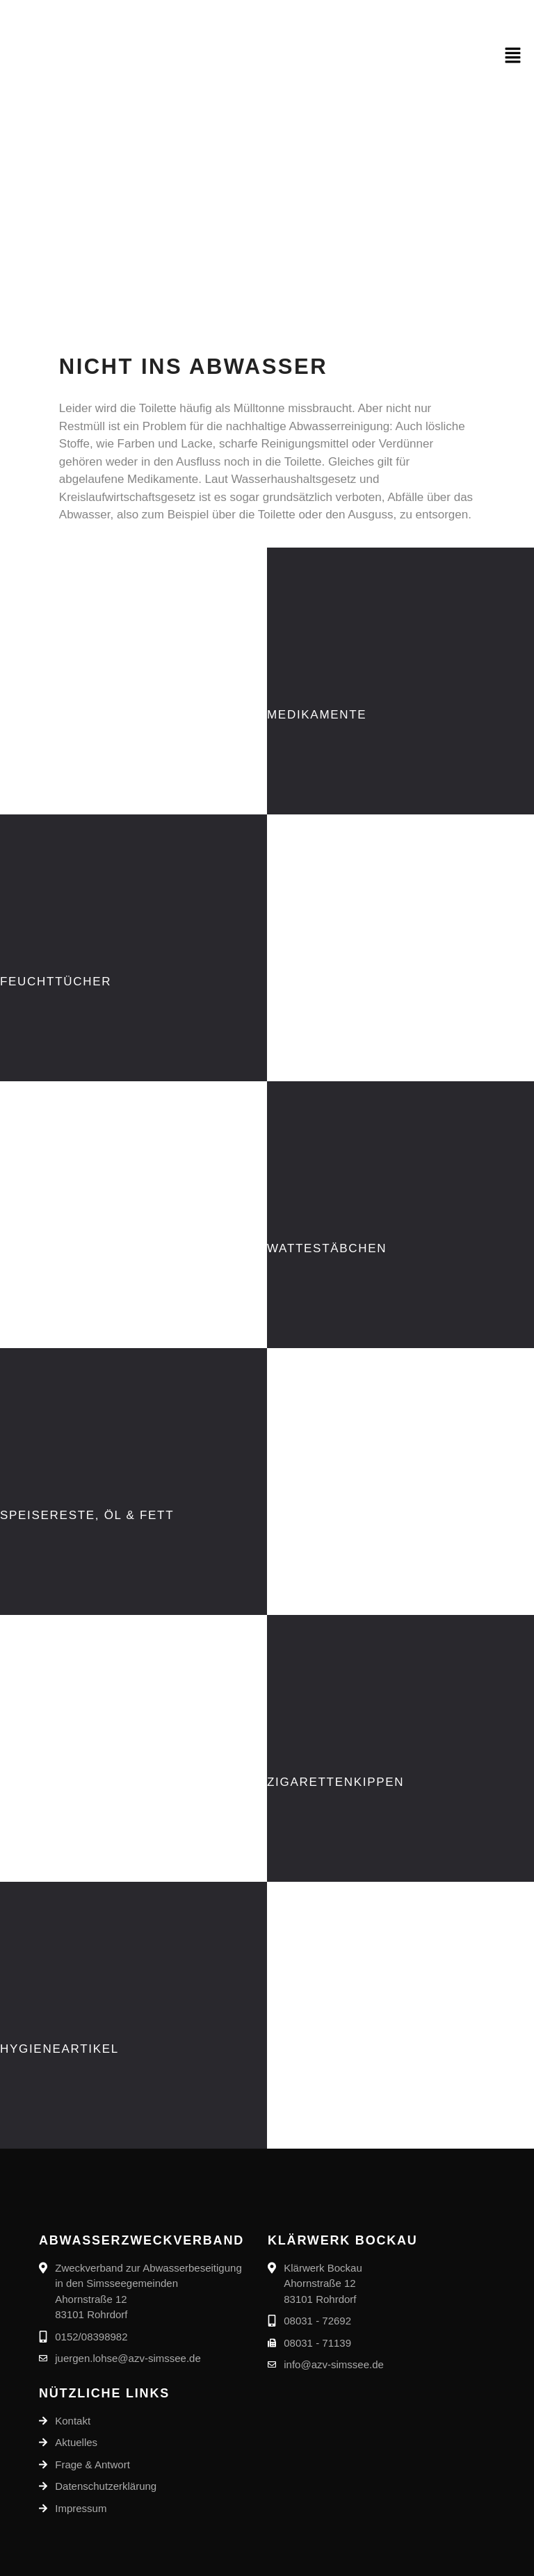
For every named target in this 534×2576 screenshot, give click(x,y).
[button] (513, 56)
